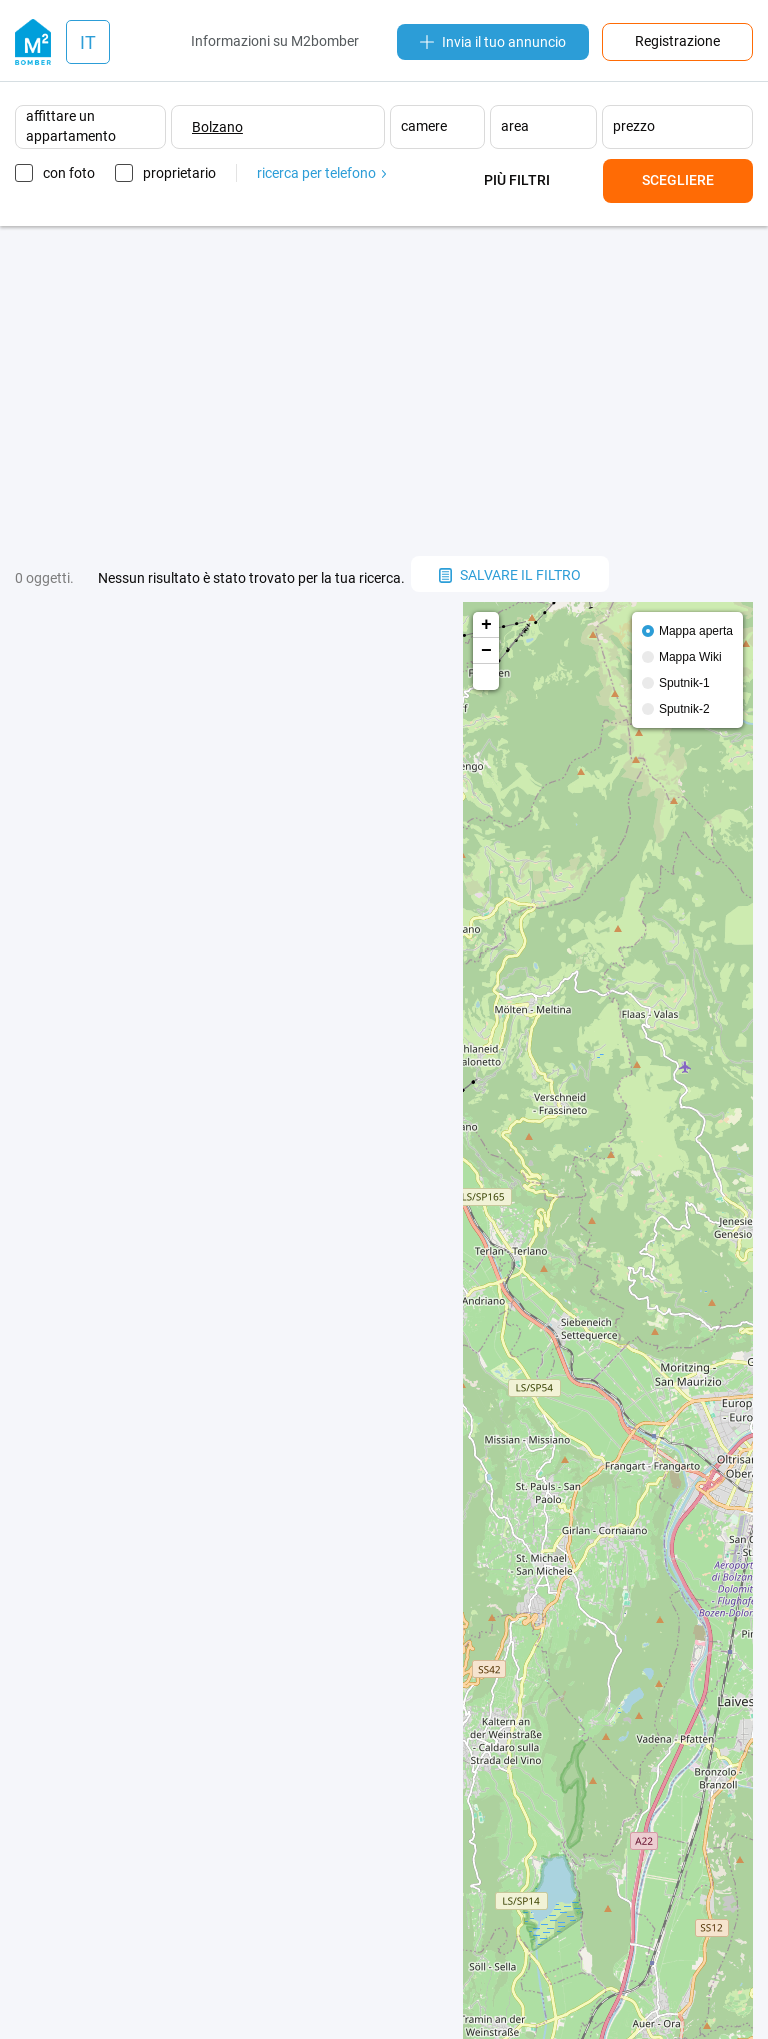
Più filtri (517, 180)
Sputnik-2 (684, 709)
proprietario (179, 173)
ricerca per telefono (321, 173)
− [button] (486, 651)
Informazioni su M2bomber (275, 41)
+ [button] (486, 625)
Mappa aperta (696, 631)
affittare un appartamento (71, 126)
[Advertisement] (384, 391)
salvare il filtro (510, 575)
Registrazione (677, 41)
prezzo (634, 126)
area (515, 126)
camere (424, 126)
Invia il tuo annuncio (493, 42)
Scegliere (678, 180)
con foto (69, 173)
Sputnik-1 (684, 683)
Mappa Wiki (690, 657)
